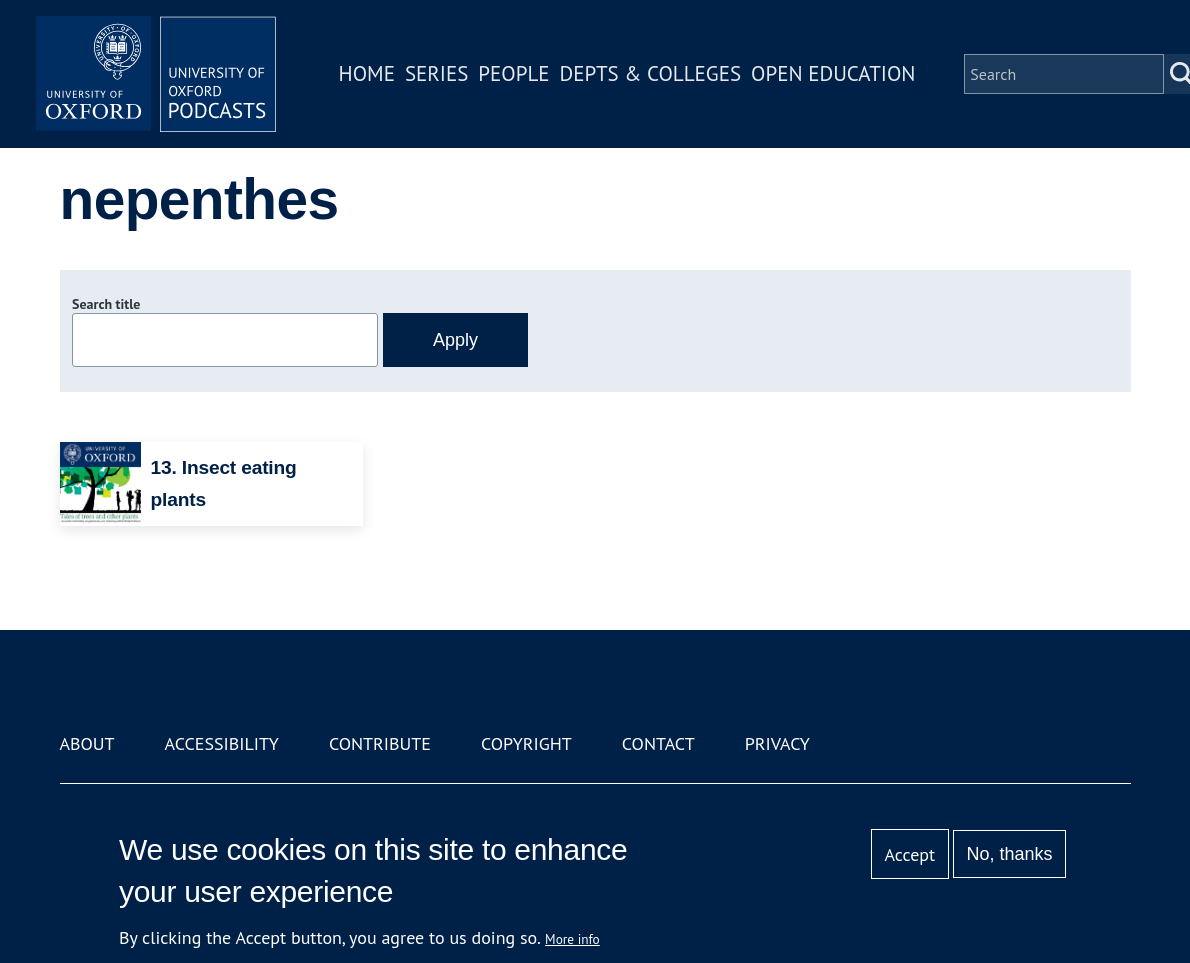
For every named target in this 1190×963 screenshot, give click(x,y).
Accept (909, 854)
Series (436, 73)
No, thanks (1009, 854)
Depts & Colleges (651, 73)
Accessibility (222, 743)
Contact (658, 743)
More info (572, 939)
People (513, 73)
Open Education (833, 73)
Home (367, 73)
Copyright (526, 743)
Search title (106, 304)
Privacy (777, 743)
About (87, 743)
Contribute (380, 743)
